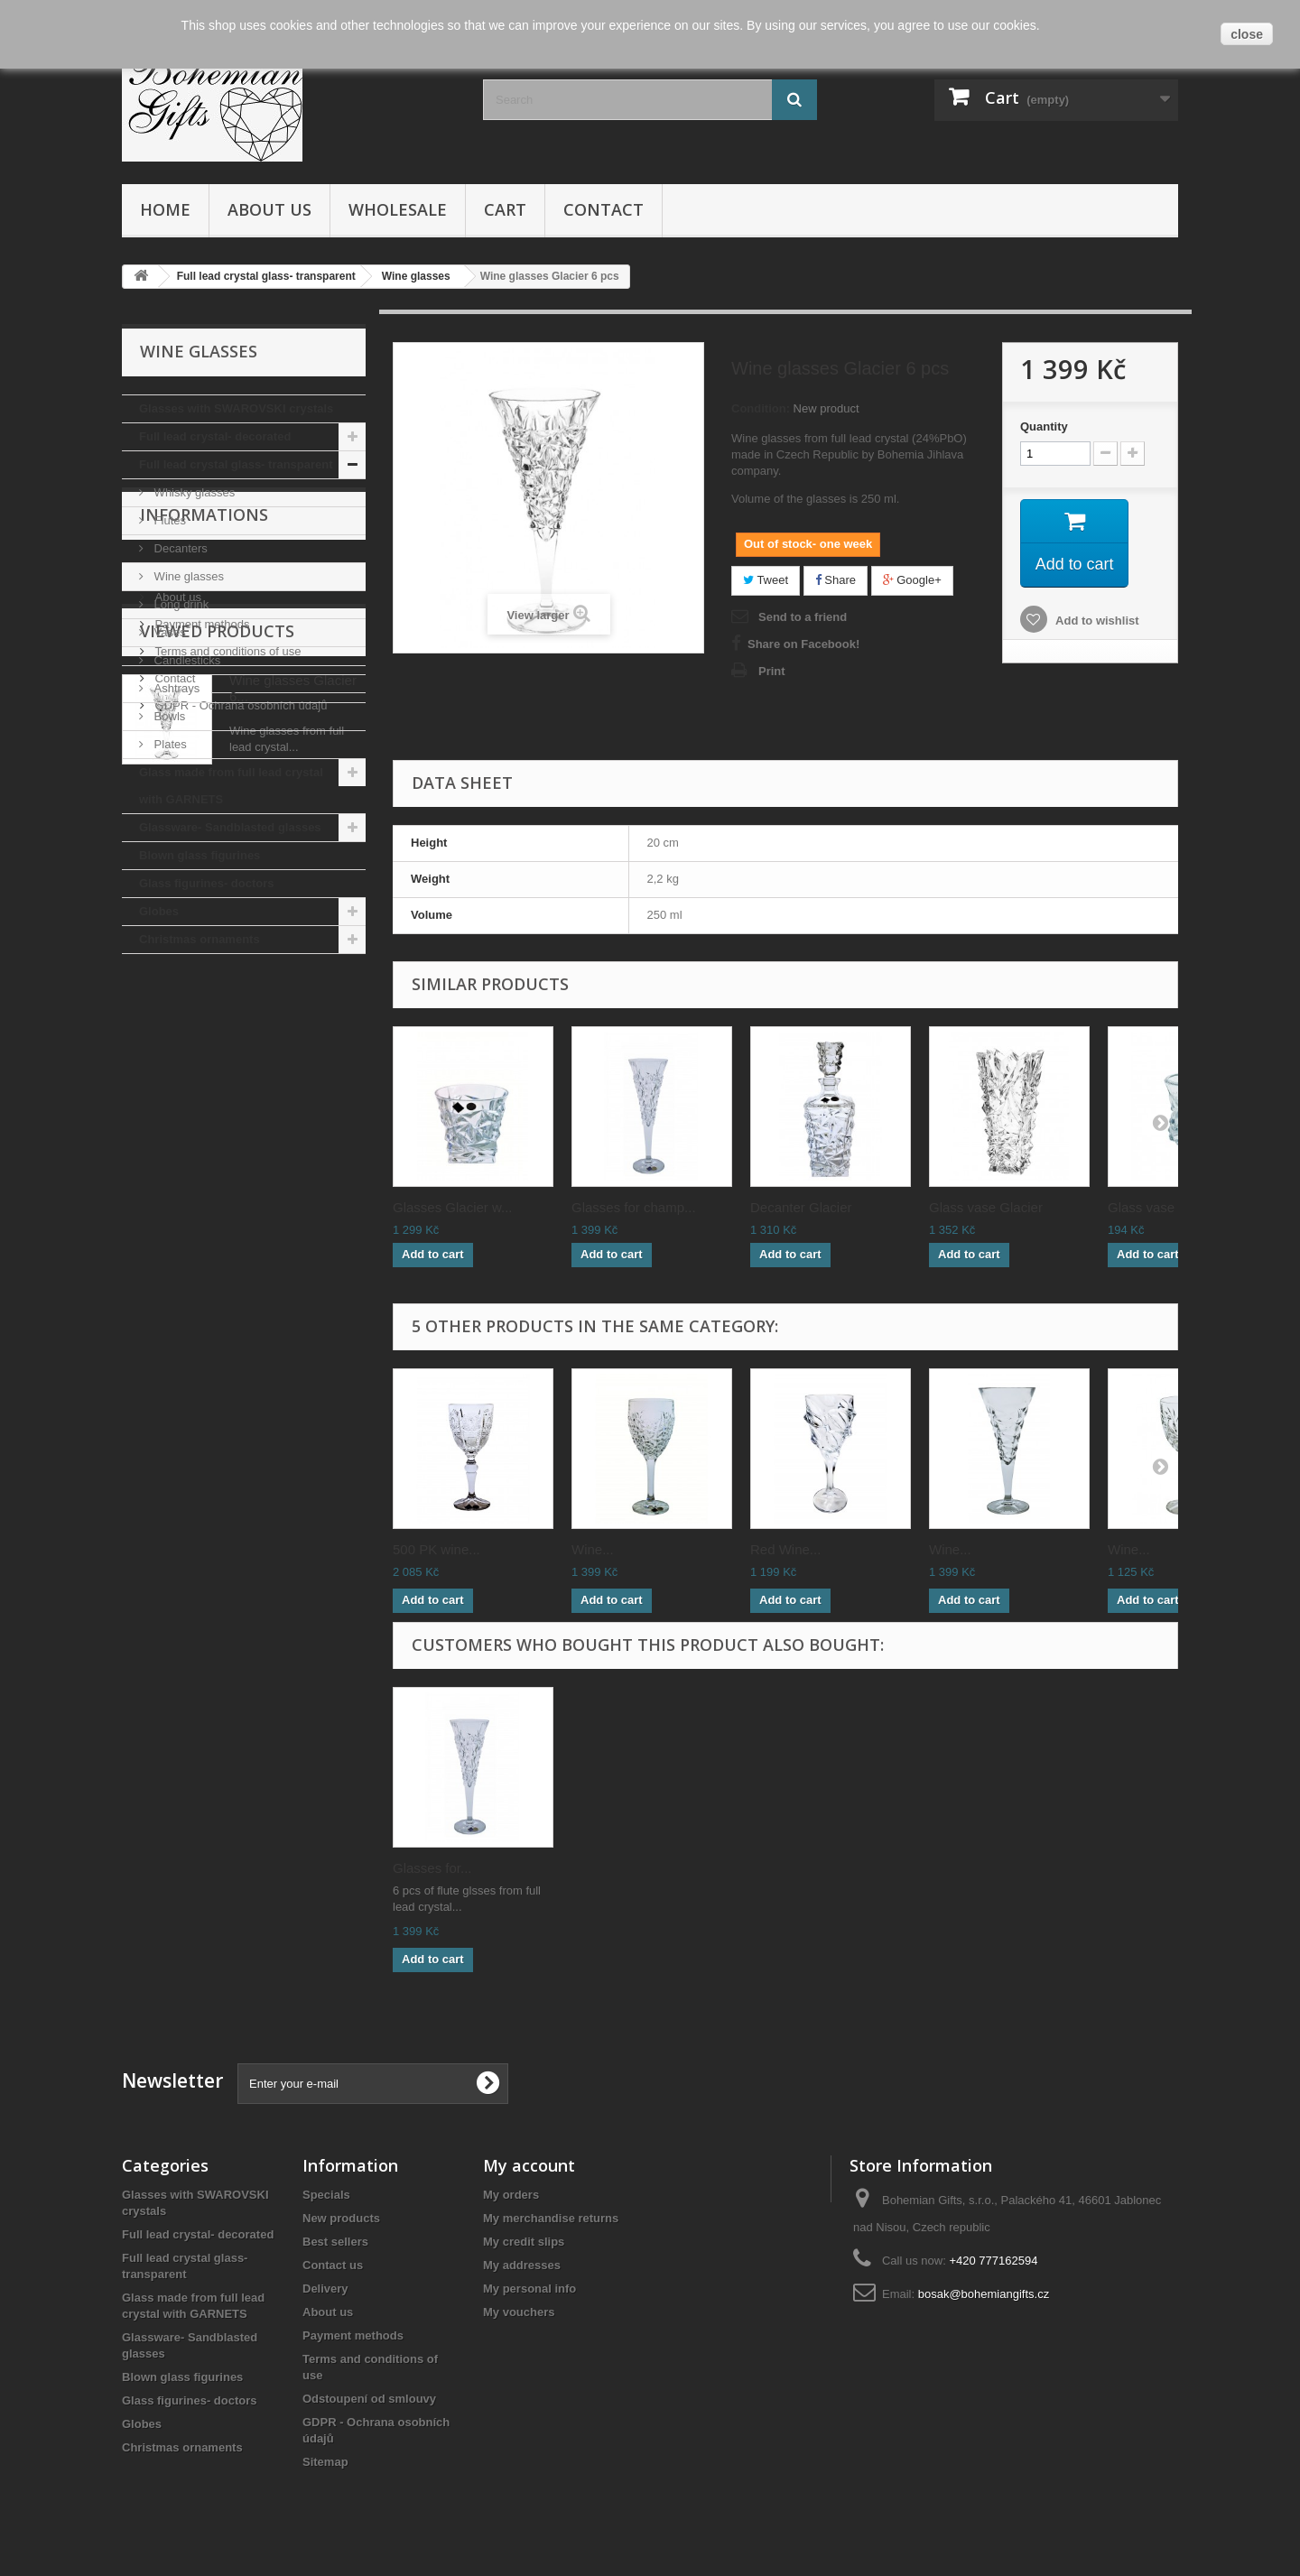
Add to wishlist (1096, 620)
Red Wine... (785, 1549)
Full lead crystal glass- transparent (236, 464)
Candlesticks (185, 660)
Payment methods (200, 1110)
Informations (204, 1008)
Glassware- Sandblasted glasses (230, 827)
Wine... (592, 1549)
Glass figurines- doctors (206, 883)
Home (165, 209)
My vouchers (518, 2312)
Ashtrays (175, 688)
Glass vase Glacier (986, 1207)
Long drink (180, 604)
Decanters (179, 548)
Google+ (912, 580)
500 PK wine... (436, 1549)
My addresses (522, 2265)
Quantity (1044, 426)
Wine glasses (187, 576)
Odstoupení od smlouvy (369, 2398)
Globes (159, 911)
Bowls (168, 716)
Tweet (765, 580)
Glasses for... (432, 1868)
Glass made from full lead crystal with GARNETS (231, 785)
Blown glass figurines (199, 855)
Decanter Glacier (801, 1207)
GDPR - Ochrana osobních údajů (239, 1192)
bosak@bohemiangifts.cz (983, 2294)
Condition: (760, 408)
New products (341, 2218)
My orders (511, 2194)
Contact (603, 209)
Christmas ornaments (199, 939)
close (1246, 34)
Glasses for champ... (633, 1207)
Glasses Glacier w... (453, 1207)
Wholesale (397, 209)
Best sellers (335, 2241)
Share (835, 580)
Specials (326, 2194)
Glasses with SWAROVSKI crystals (236, 408)
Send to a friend (802, 617)
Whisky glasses (193, 492)
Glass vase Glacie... (1168, 1207)
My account (529, 2165)
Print (771, 671)
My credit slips (523, 2241)
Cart (505, 209)
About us (269, 209)
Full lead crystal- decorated (215, 436)
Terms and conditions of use (226, 1137)
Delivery (175, 1056)
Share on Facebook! (803, 644)
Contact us (332, 2265)
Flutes (168, 520)
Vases (168, 632)
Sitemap (325, 2462)
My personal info (529, 2288)
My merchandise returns (550, 2218)
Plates (169, 744)
